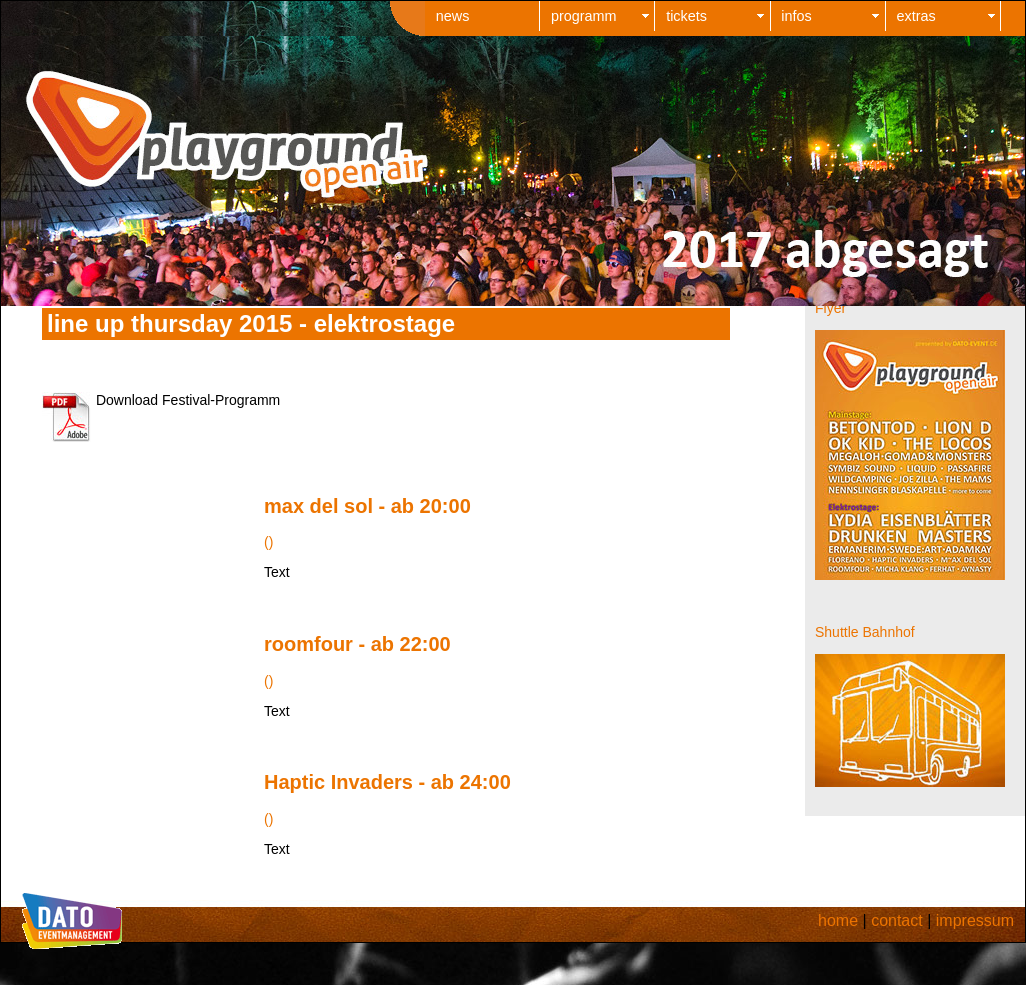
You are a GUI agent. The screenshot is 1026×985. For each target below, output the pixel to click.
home (838, 920)
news (453, 16)
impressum (975, 920)
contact (897, 920)
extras (916, 16)
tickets (686, 16)
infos (796, 16)
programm (584, 16)
